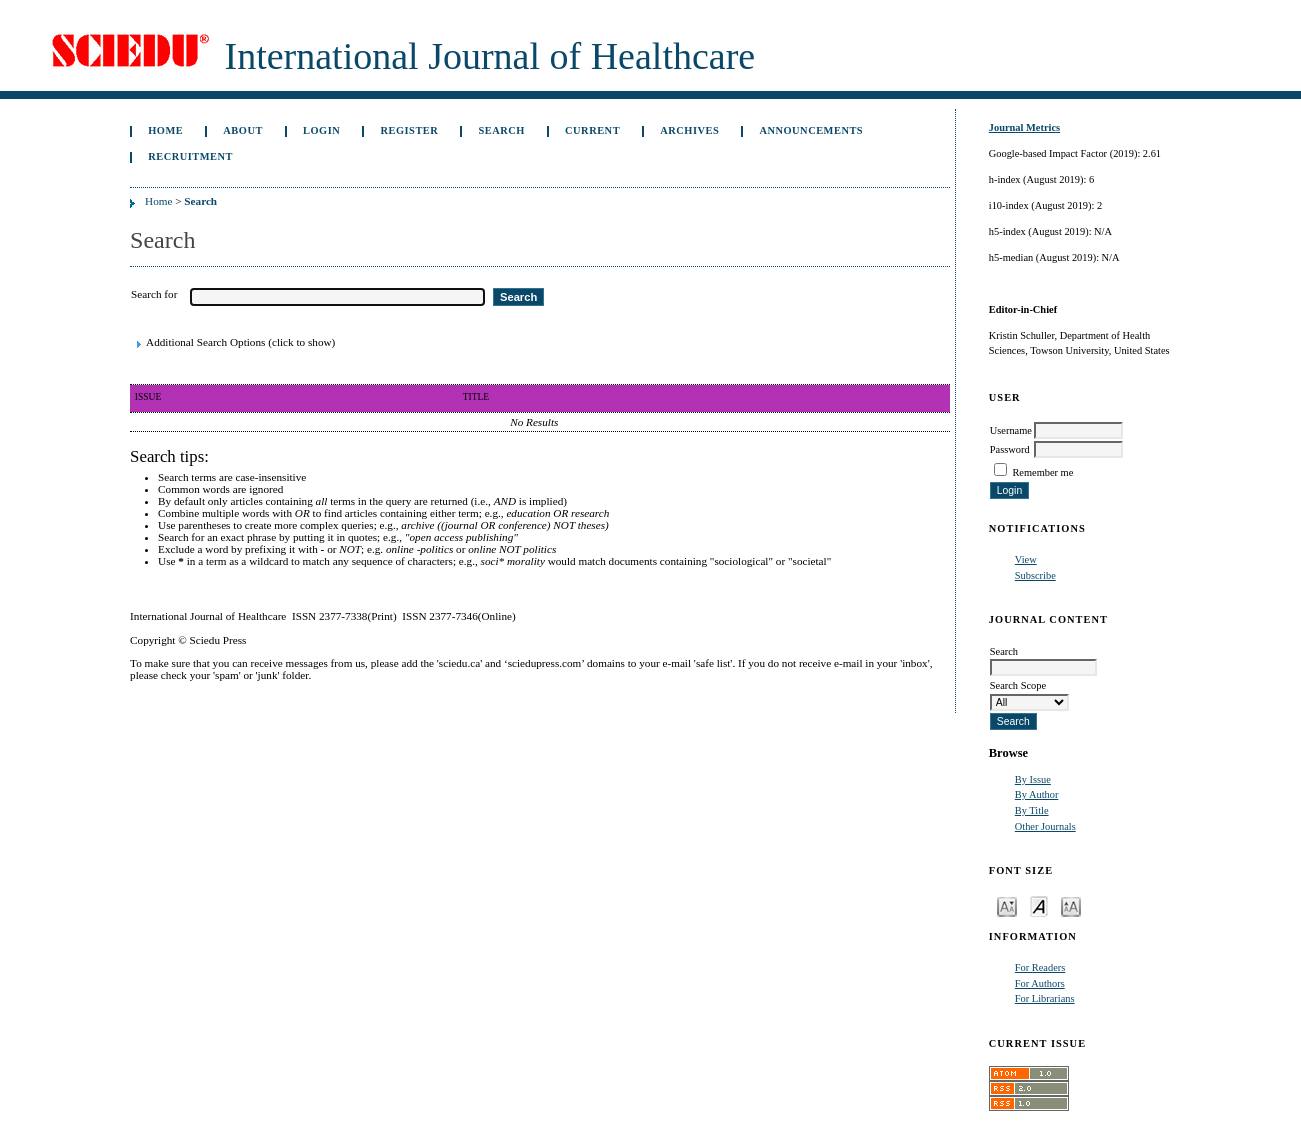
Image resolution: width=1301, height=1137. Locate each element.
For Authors (1040, 983)
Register (409, 130)
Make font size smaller (1007, 905)
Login (321, 130)
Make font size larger (1071, 905)
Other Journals (1045, 826)
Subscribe (1035, 575)
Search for (154, 294)
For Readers (1040, 967)
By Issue (1033, 779)
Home (165, 130)
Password (1010, 449)
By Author (1037, 794)
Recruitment (190, 156)
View (1026, 559)
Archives (689, 130)
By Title (1032, 810)
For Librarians (1045, 998)
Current (592, 130)
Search (501, 130)
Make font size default (1039, 905)
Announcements (811, 130)
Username (1011, 430)
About (243, 130)
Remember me (1042, 472)
